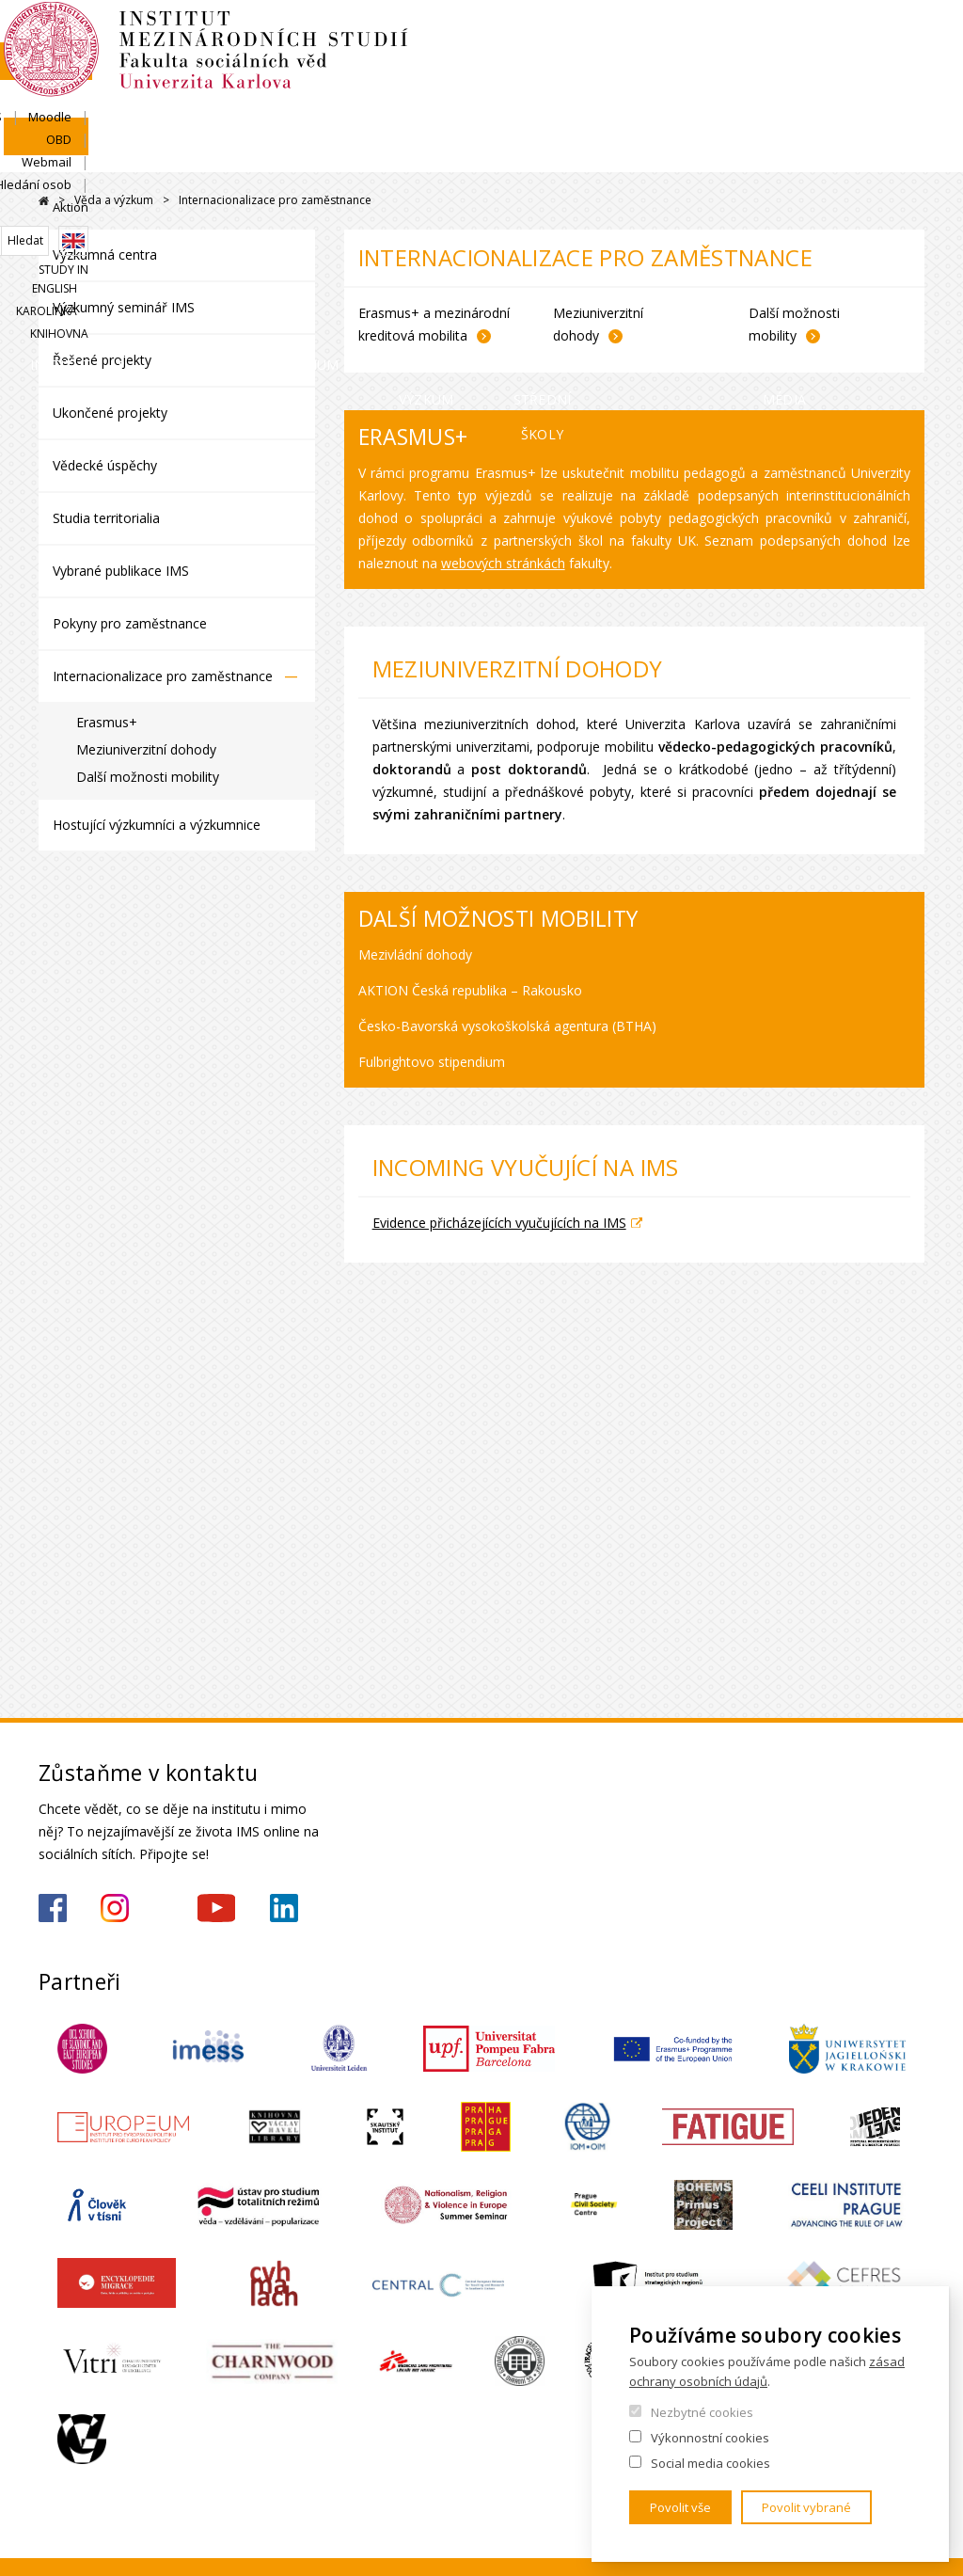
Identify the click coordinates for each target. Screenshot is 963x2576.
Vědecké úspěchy (105, 465)
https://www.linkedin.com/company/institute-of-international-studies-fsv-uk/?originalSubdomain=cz (284, 1908)
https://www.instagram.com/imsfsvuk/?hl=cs (115, 1908)
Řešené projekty (102, 360)
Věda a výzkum (469, 260)
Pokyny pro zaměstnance (130, 623)
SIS (553, 146)
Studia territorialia (106, 518)
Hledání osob (824, 146)
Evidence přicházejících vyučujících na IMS (499, 1223)
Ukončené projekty (110, 412)
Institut (95, 243)
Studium (342, 243)
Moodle (610, 146)
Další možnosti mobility (147, 777)
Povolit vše (680, 2507)
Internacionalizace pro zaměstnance (163, 676)
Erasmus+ (106, 722)
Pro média (874, 260)
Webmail (735, 146)
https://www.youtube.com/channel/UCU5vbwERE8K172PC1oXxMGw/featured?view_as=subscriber (216, 1908)
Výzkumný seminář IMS (124, 307)
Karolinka (809, 212)
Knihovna (895, 212)
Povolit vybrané (806, 2507)
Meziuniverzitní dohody (146, 749)
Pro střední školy (612, 260)
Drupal (44, 201)
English (909, 181)
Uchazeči (218, 243)
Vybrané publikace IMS (121, 571)
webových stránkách (503, 563)
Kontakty (755, 243)
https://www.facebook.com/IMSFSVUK (53, 1908)
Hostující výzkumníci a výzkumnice (156, 825)
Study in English (703, 212)
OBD (671, 146)
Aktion (906, 146)
